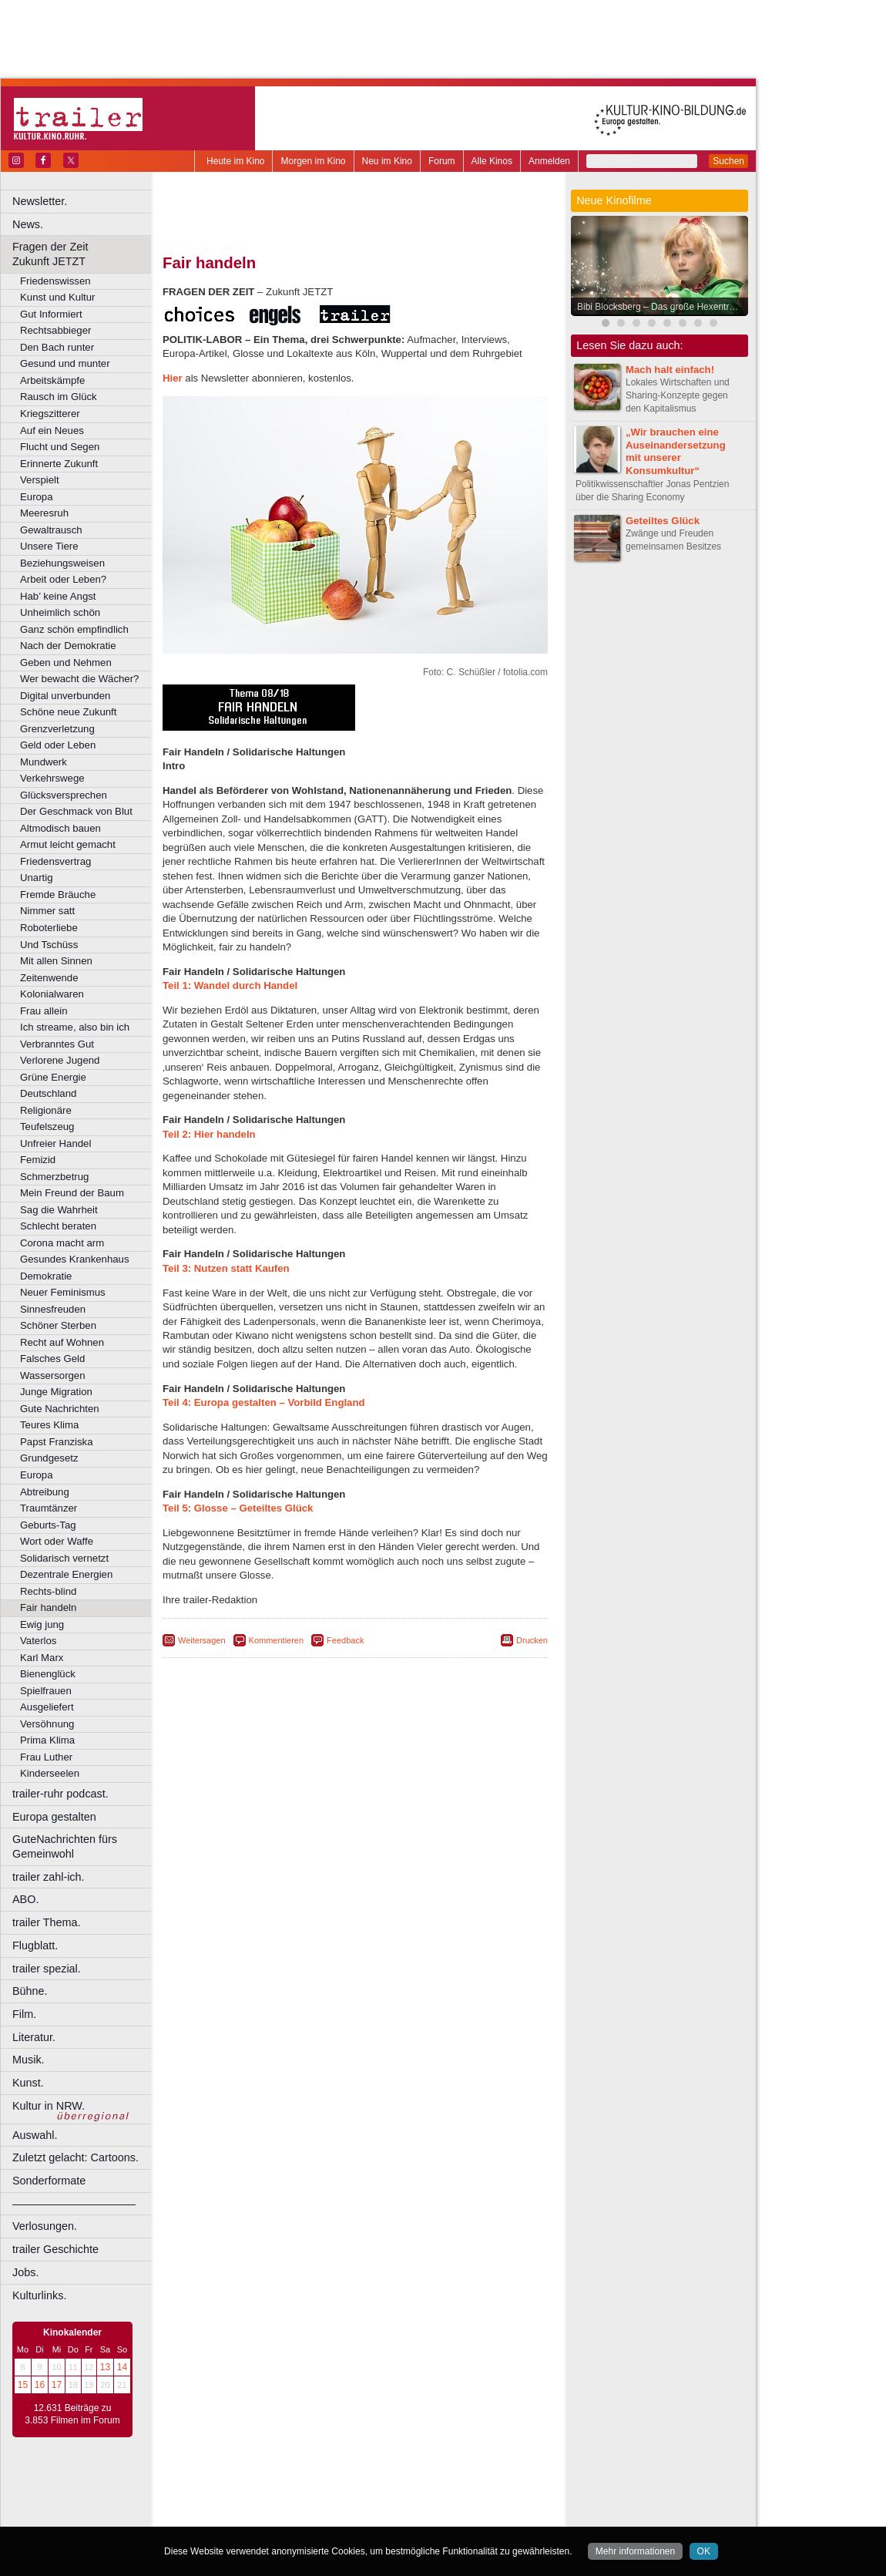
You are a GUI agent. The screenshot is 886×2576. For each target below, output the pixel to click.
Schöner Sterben (58, 1325)
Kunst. (28, 2083)
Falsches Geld (52, 1358)
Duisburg (469, 2515)
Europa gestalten (54, 1817)
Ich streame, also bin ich (74, 1027)
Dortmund (375, 2515)
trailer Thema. (46, 1922)
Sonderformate (49, 2180)
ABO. (25, 1899)
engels (309, 2502)
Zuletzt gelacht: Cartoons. (75, 2157)
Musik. (28, 2059)
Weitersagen (202, 1640)
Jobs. (25, 2272)
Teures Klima (49, 1425)
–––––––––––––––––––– (74, 2204)
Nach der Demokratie (68, 645)
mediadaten (480, 2489)
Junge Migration (56, 1391)
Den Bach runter (57, 347)
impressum (346, 2489)
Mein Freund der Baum (72, 1193)
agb (441, 2489)
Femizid (37, 1159)
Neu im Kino (387, 161)
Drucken (532, 1640)
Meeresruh (44, 513)
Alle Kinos (492, 161)
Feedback (345, 1640)
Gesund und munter (65, 363)
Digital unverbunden (65, 695)
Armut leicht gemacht (68, 844)
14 (122, 2367)
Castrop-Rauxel (318, 2515)
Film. (24, 2014)
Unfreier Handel (55, 1143)
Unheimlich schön (60, 612)
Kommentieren (276, 1640)
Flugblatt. (35, 1945)
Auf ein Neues (52, 430)
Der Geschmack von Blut (76, 811)
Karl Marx (41, 1657)
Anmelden (549, 161)
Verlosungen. (44, 2226)
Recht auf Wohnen (62, 1342)
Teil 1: (230, 985)
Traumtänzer (48, 1508)
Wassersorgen (53, 1375)
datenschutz (401, 2489)
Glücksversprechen (63, 795)
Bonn (270, 2515)
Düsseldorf (423, 2515)
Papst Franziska (56, 1442)
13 (105, 2367)
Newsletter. (39, 201)
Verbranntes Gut (57, 1044)
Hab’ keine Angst (58, 596)
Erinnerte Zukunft (59, 463)
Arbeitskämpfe (52, 380)
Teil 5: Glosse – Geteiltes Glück (238, 1508)
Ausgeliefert (47, 1707)
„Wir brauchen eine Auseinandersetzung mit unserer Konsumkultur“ (676, 451)
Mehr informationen (635, 2551)
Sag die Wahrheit (59, 1210)
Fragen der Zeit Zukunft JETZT (83, 253)
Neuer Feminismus (63, 1292)
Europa (36, 497)
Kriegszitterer (50, 413)
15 (23, 2384)
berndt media (289, 2489)
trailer (355, 2502)
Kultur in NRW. (48, 2106)
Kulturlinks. (39, 2295)
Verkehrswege (52, 778)
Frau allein (44, 1011)
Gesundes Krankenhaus (74, 1259)
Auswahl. (34, 2135)
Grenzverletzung (57, 729)
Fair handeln (48, 1607)
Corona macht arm (62, 1243)
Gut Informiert (51, 314)
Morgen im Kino (312, 161)
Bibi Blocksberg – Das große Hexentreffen (663, 306)
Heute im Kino (235, 161)
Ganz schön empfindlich (74, 629)
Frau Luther (46, 1757)
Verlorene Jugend (59, 1060)
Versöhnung (47, 1724)
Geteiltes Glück (663, 520)
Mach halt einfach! (670, 369)
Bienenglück (48, 1674)
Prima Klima (47, 1740)
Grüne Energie (53, 1077)
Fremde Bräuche (58, 894)
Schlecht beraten (58, 1226)
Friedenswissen (55, 281)
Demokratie (46, 1276)
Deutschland (48, 1093)
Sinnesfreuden (53, 1309)
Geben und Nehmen (66, 662)
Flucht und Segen (59, 446)
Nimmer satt (47, 910)
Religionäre (46, 1110)
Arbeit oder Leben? (63, 579)
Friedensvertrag (55, 861)
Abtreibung (44, 1492)
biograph (231, 2502)
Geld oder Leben (58, 745)
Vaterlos (38, 1640)
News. (27, 224)
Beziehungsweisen (62, 563)
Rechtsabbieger (55, 330)
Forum (441, 161)
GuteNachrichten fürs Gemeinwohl (64, 1846)
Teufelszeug (47, 1126)
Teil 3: (226, 1268)
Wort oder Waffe (56, 1541)
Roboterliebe (49, 927)
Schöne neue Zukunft (68, 712)
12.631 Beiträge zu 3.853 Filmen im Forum (72, 2414)
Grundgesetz (49, 1458)
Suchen (728, 161)
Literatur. (33, 2037)
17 (57, 2384)
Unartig (36, 877)
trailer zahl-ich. (48, 1877)
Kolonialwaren (52, 994)
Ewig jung (42, 1624)
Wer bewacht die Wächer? (79, 678)
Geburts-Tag (48, 1525)
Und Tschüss (49, 944)
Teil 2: (209, 1134)
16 (40, 2384)
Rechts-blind (48, 1591)
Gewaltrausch (51, 530)
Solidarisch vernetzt (64, 1558)
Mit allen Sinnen (56, 961)
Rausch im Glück (58, 396)
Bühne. (30, 1991)
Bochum (237, 2515)
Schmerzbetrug (54, 1176)
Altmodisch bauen (60, 828)
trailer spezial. (46, 1968)
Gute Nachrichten (59, 1408)
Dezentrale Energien (66, 1574)
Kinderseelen (49, 1773)
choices (273, 2502)
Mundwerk (43, 762)
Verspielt (39, 480)
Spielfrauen (46, 1691)
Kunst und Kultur (58, 297)
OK (703, 2551)
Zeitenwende (49, 978)
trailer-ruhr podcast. (60, 1793)
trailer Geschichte (55, 2249)
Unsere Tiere (49, 546)
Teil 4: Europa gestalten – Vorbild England (264, 1402)
